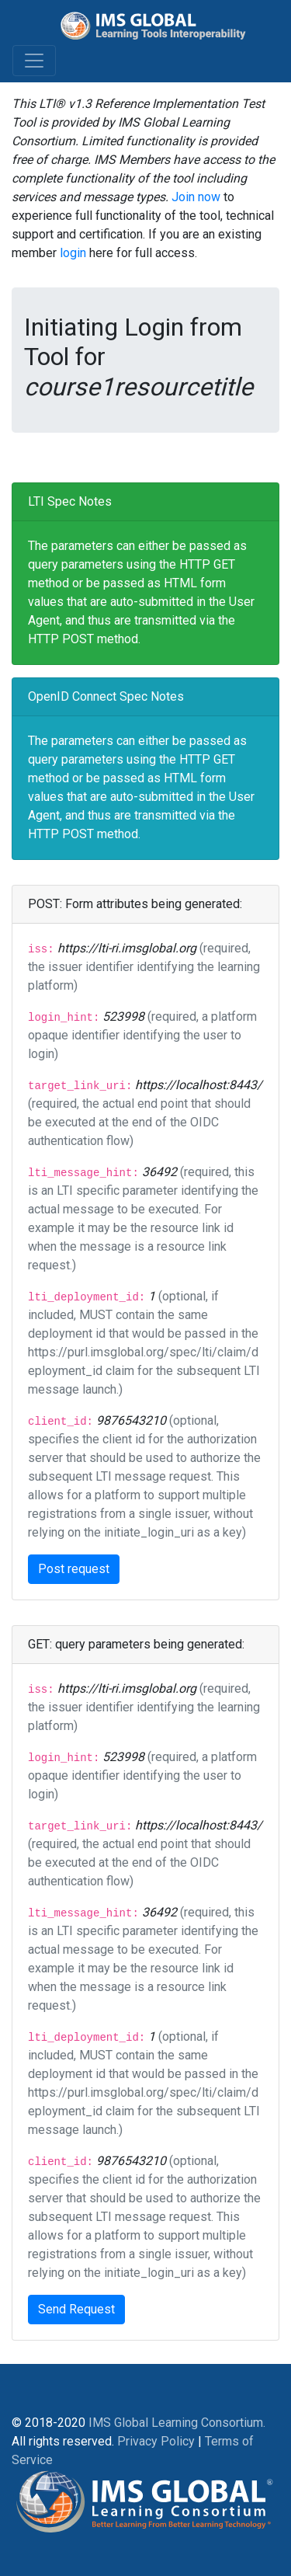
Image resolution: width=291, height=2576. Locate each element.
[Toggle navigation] (34, 60)
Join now (195, 197)
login (73, 252)
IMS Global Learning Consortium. (176, 2422)
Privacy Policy (156, 2441)
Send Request (76, 2309)
